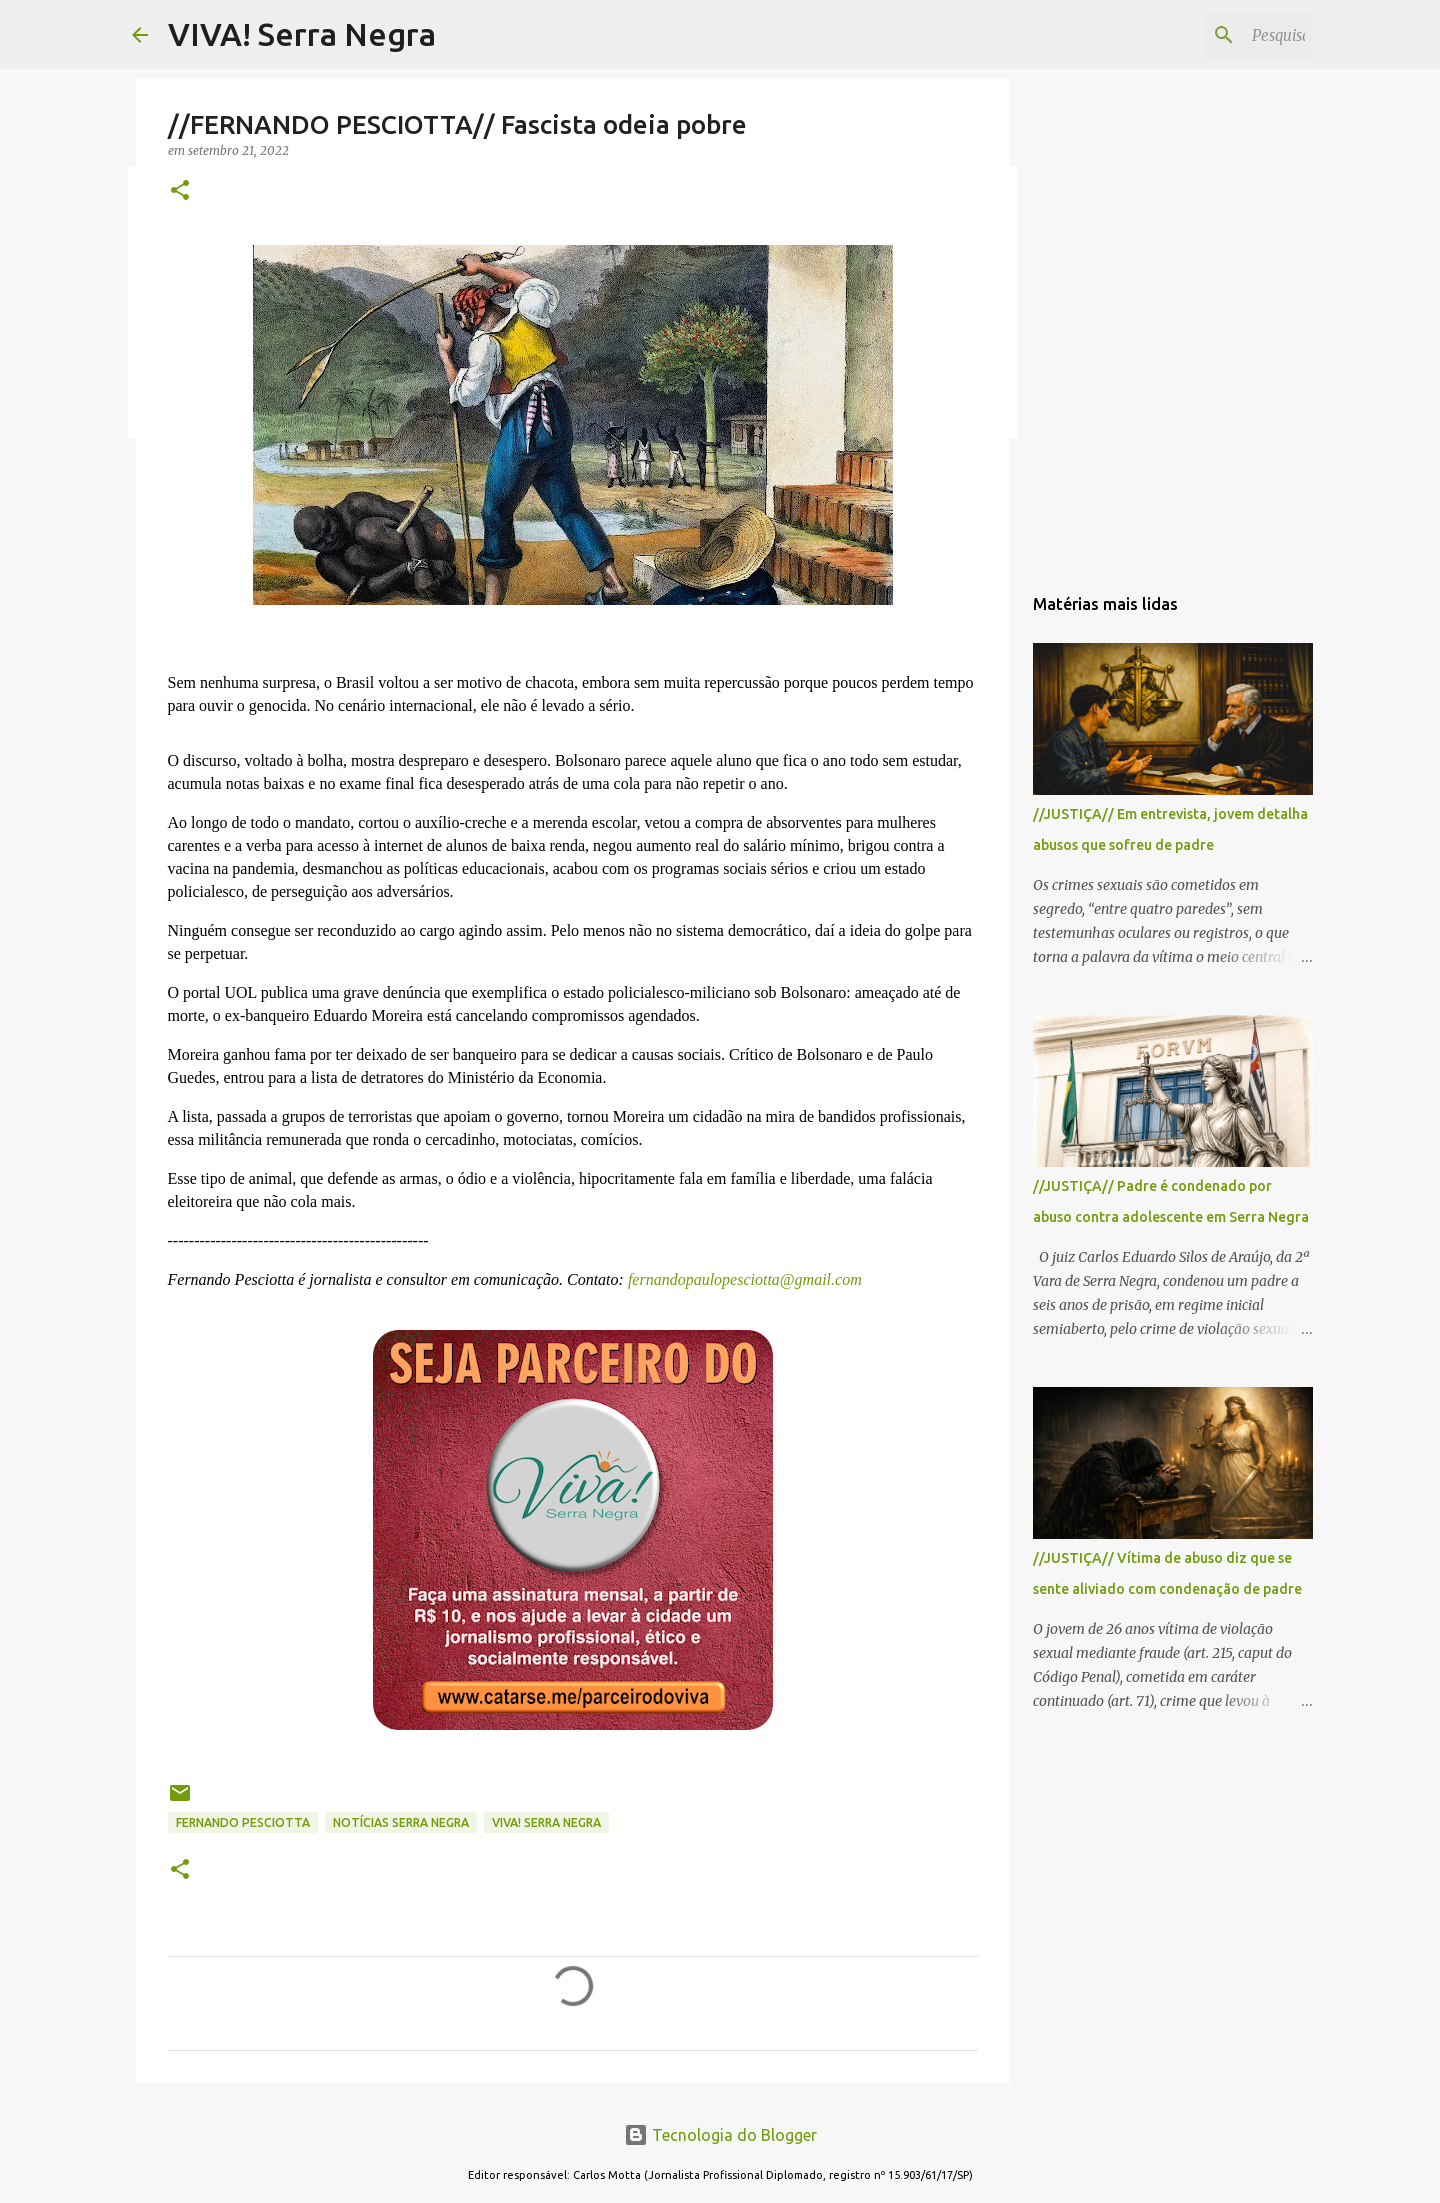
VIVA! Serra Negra (302, 34)
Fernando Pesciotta (243, 1822)
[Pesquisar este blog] (1208, 35)
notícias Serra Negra (401, 1822)
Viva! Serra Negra (546, 1822)
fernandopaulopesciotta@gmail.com (743, 1279)
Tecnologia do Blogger (720, 2135)
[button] (180, 191)
